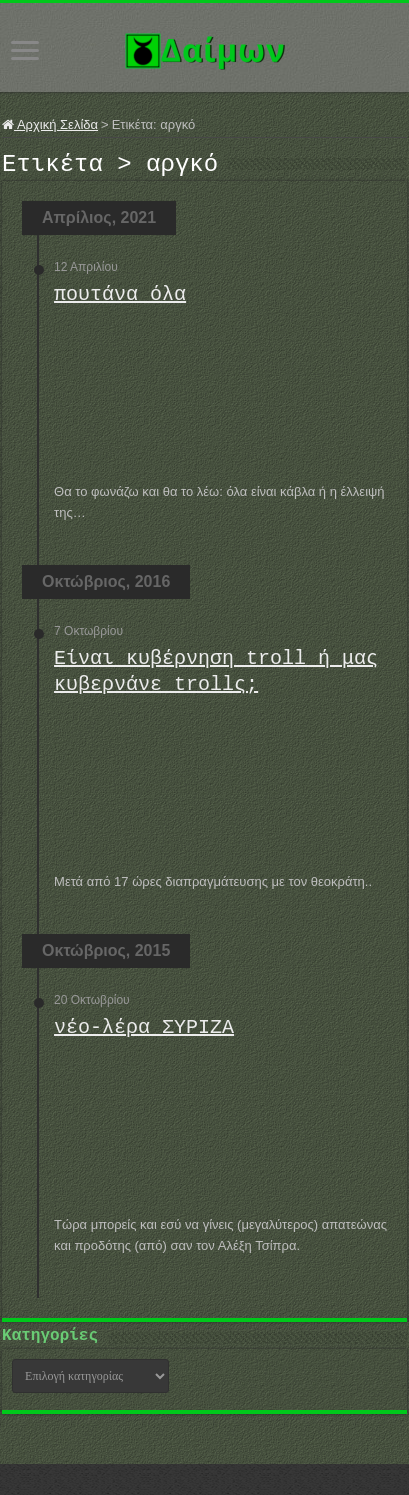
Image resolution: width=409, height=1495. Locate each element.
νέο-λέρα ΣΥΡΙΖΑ (144, 1033)
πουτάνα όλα (120, 300)
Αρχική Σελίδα (50, 124)
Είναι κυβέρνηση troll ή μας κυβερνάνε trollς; (216, 677)
